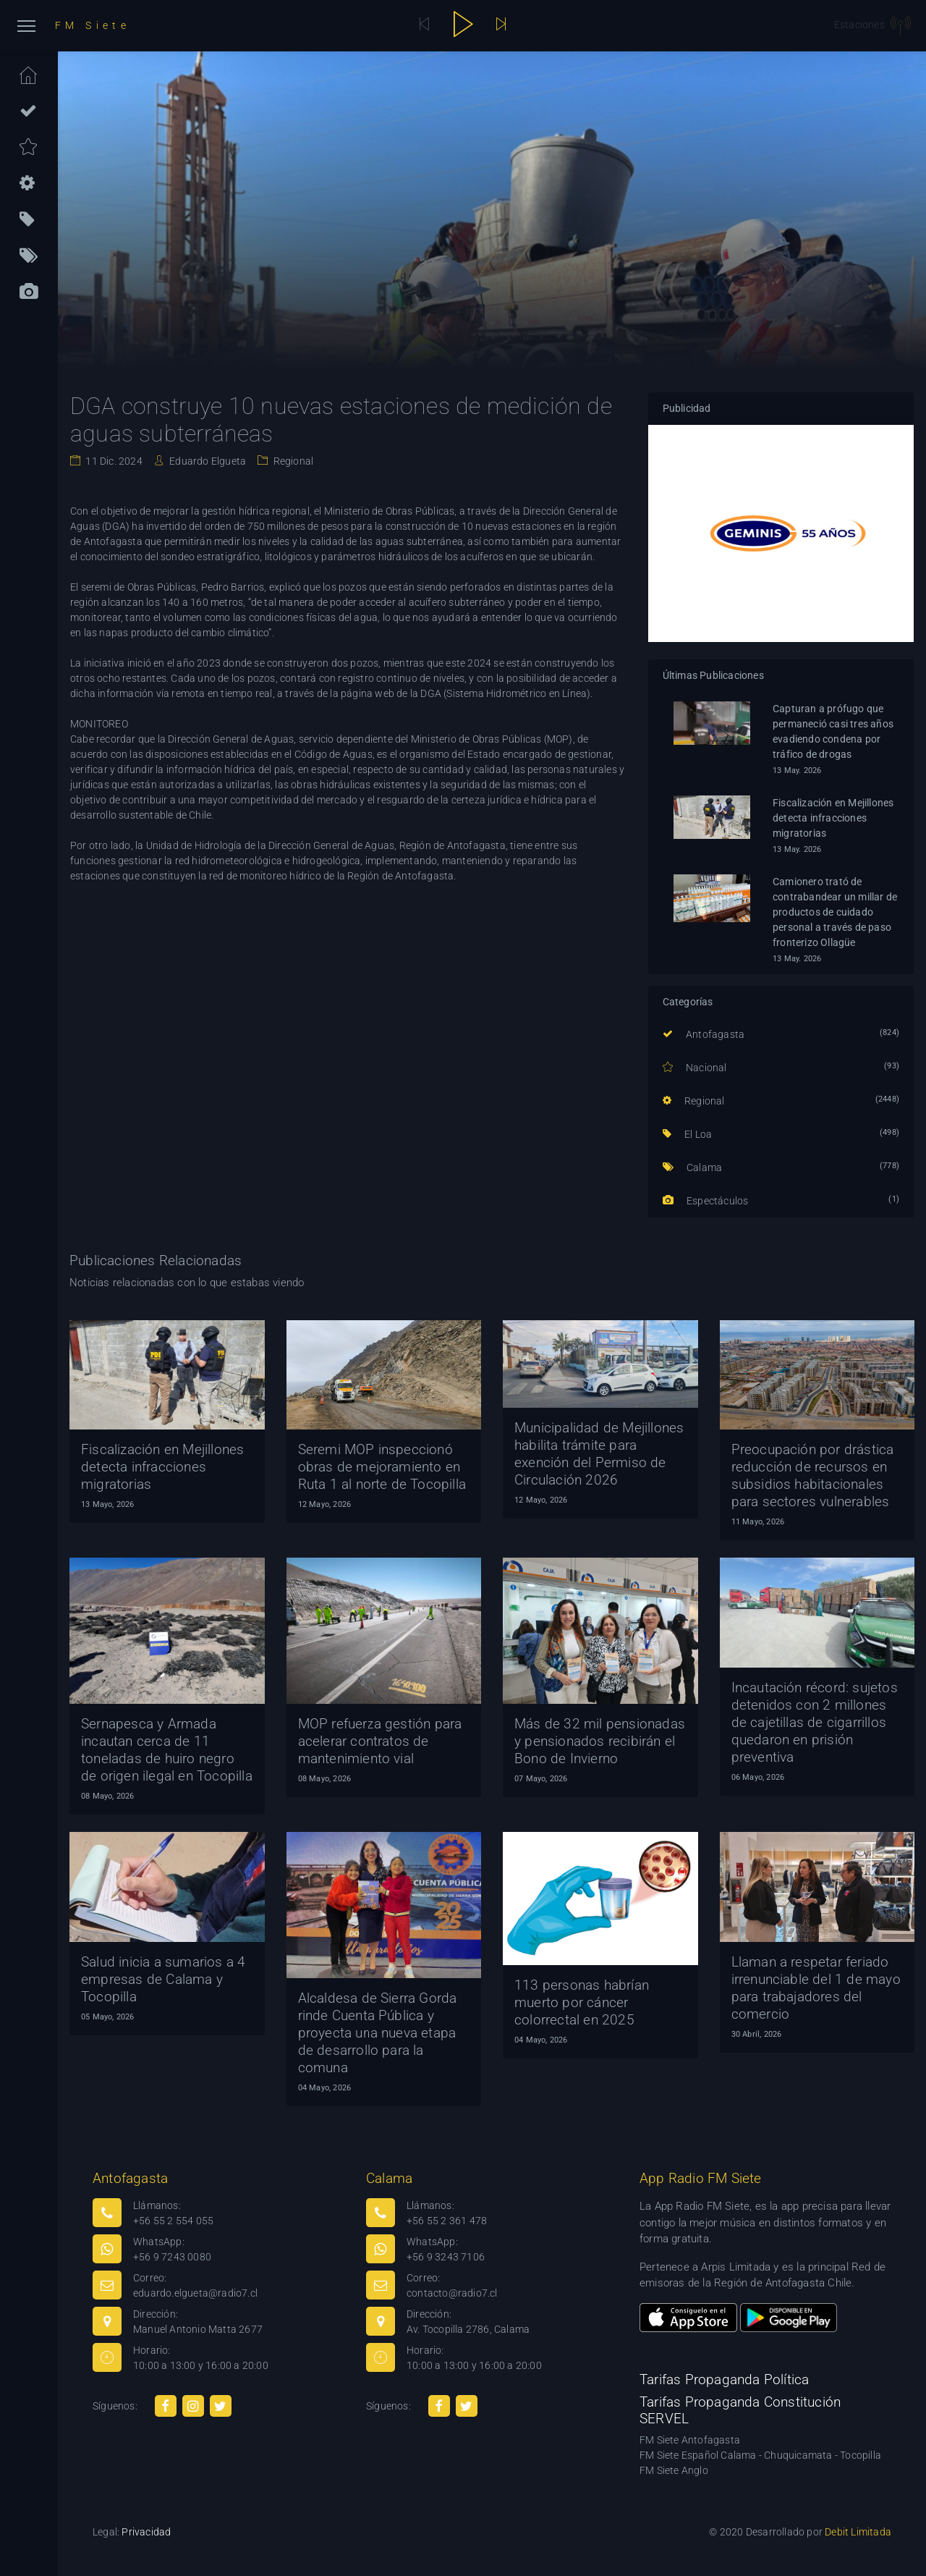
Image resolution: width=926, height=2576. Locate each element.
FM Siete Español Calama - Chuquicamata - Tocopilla (760, 2455)
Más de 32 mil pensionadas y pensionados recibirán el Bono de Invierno (599, 1741)
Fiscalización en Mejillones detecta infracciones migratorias (833, 818)
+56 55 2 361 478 (447, 2220)
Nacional (695, 1067)
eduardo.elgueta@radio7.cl (195, 2293)
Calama (693, 1167)
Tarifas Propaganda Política (724, 2379)
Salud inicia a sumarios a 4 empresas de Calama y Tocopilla (163, 1979)
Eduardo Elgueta (206, 461)
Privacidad (146, 2532)
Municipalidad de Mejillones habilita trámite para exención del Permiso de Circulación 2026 (599, 1453)
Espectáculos (706, 1201)
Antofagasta (704, 1034)
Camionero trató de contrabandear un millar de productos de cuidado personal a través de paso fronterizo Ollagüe (835, 912)
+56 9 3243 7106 (446, 2257)
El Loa (688, 1134)
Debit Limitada (858, 2532)
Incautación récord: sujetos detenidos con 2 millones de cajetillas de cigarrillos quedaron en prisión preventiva (814, 1722)
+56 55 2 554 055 (173, 2220)
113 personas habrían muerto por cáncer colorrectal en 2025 (581, 2002)
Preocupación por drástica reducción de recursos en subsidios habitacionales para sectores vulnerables (812, 1475)
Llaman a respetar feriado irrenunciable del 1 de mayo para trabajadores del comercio (816, 1988)
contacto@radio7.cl (452, 2293)
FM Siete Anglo (674, 2470)
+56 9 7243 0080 (172, 2257)
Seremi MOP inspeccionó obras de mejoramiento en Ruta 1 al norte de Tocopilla (382, 1466)
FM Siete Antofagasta (690, 2440)
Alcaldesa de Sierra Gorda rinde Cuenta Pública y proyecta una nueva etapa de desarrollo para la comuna (377, 2033)
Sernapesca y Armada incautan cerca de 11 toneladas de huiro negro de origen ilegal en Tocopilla (166, 1749)
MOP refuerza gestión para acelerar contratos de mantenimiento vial (380, 1741)
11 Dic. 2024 (113, 461)
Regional (292, 461)
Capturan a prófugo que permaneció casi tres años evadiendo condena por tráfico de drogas (833, 731)
